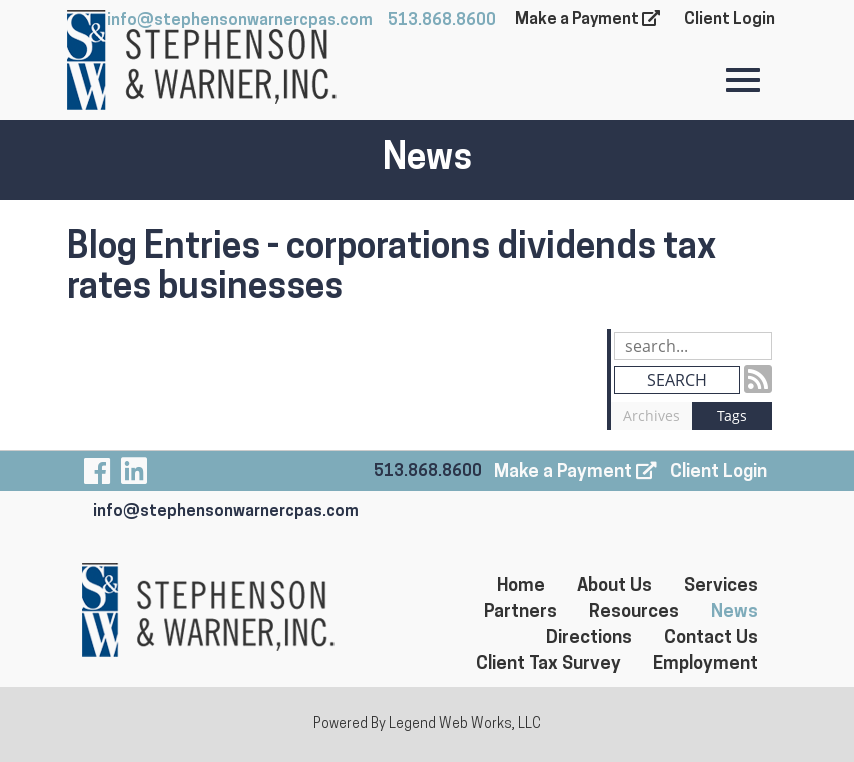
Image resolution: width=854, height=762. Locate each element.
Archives (651, 415)
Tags (732, 415)
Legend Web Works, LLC (465, 724)
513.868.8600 (442, 21)
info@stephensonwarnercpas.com (226, 512)
